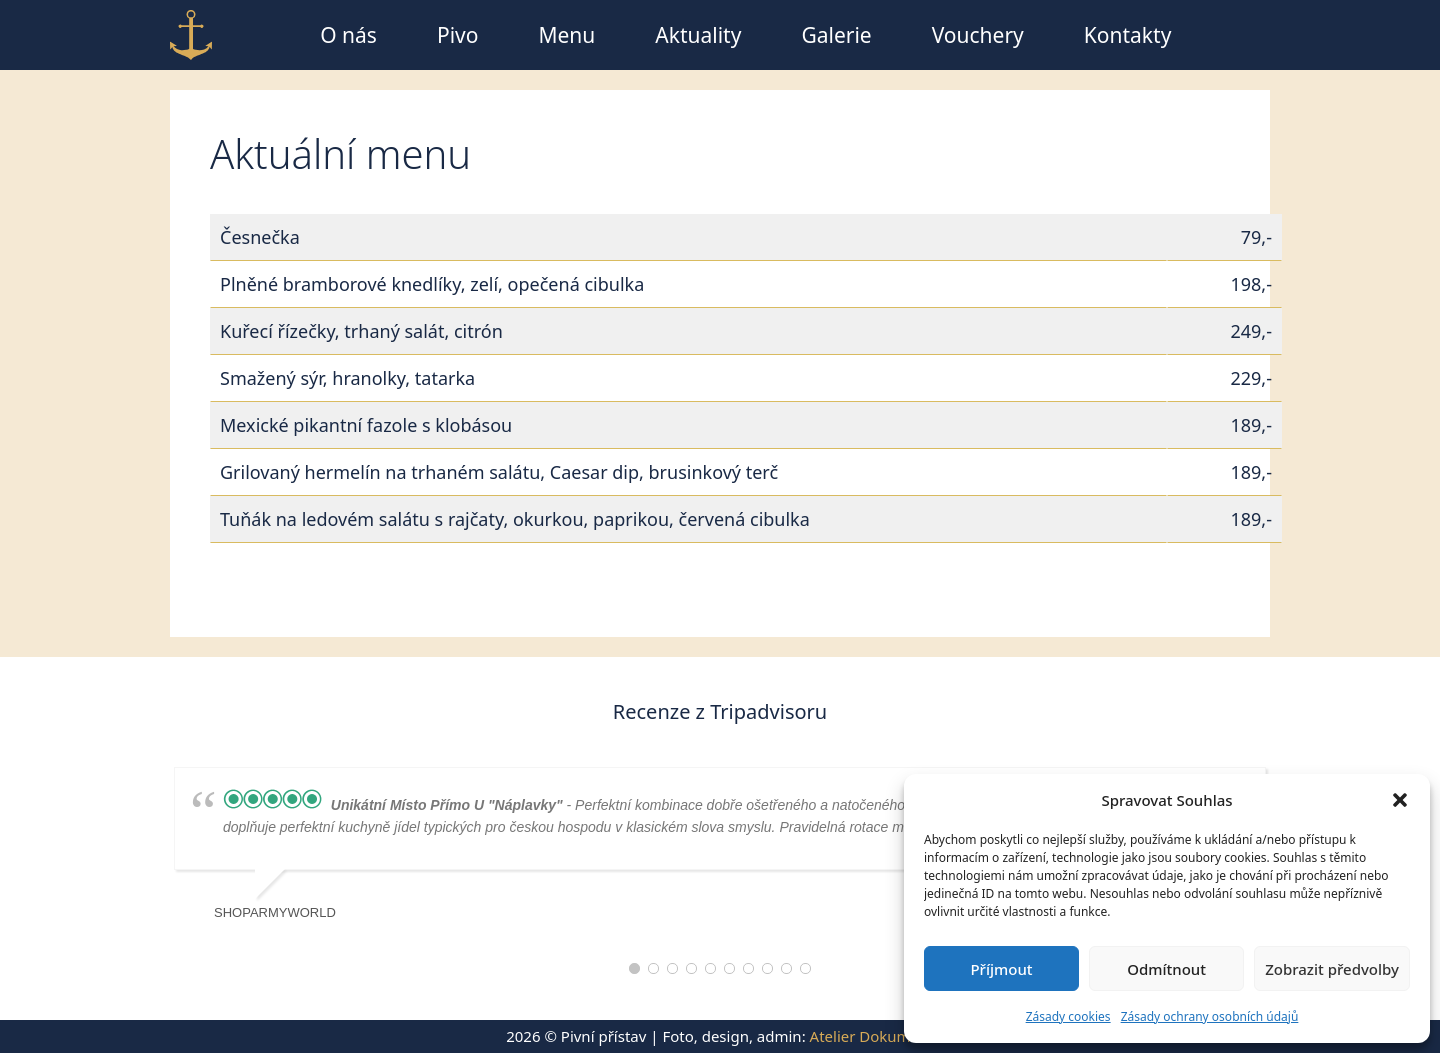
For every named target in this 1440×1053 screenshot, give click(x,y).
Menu (566, 35)
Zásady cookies (1068, 1016)
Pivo (458, 35)
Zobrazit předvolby (1332, 969)
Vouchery (978, 35)
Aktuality (698, 35)
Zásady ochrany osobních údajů (1210, 1016)
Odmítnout (1166, 969)
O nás (348, 35)
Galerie (836, 35)
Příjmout (1001, 969)
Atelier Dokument (872, 1036)
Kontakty (1128, 35)
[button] (1400, 800)
